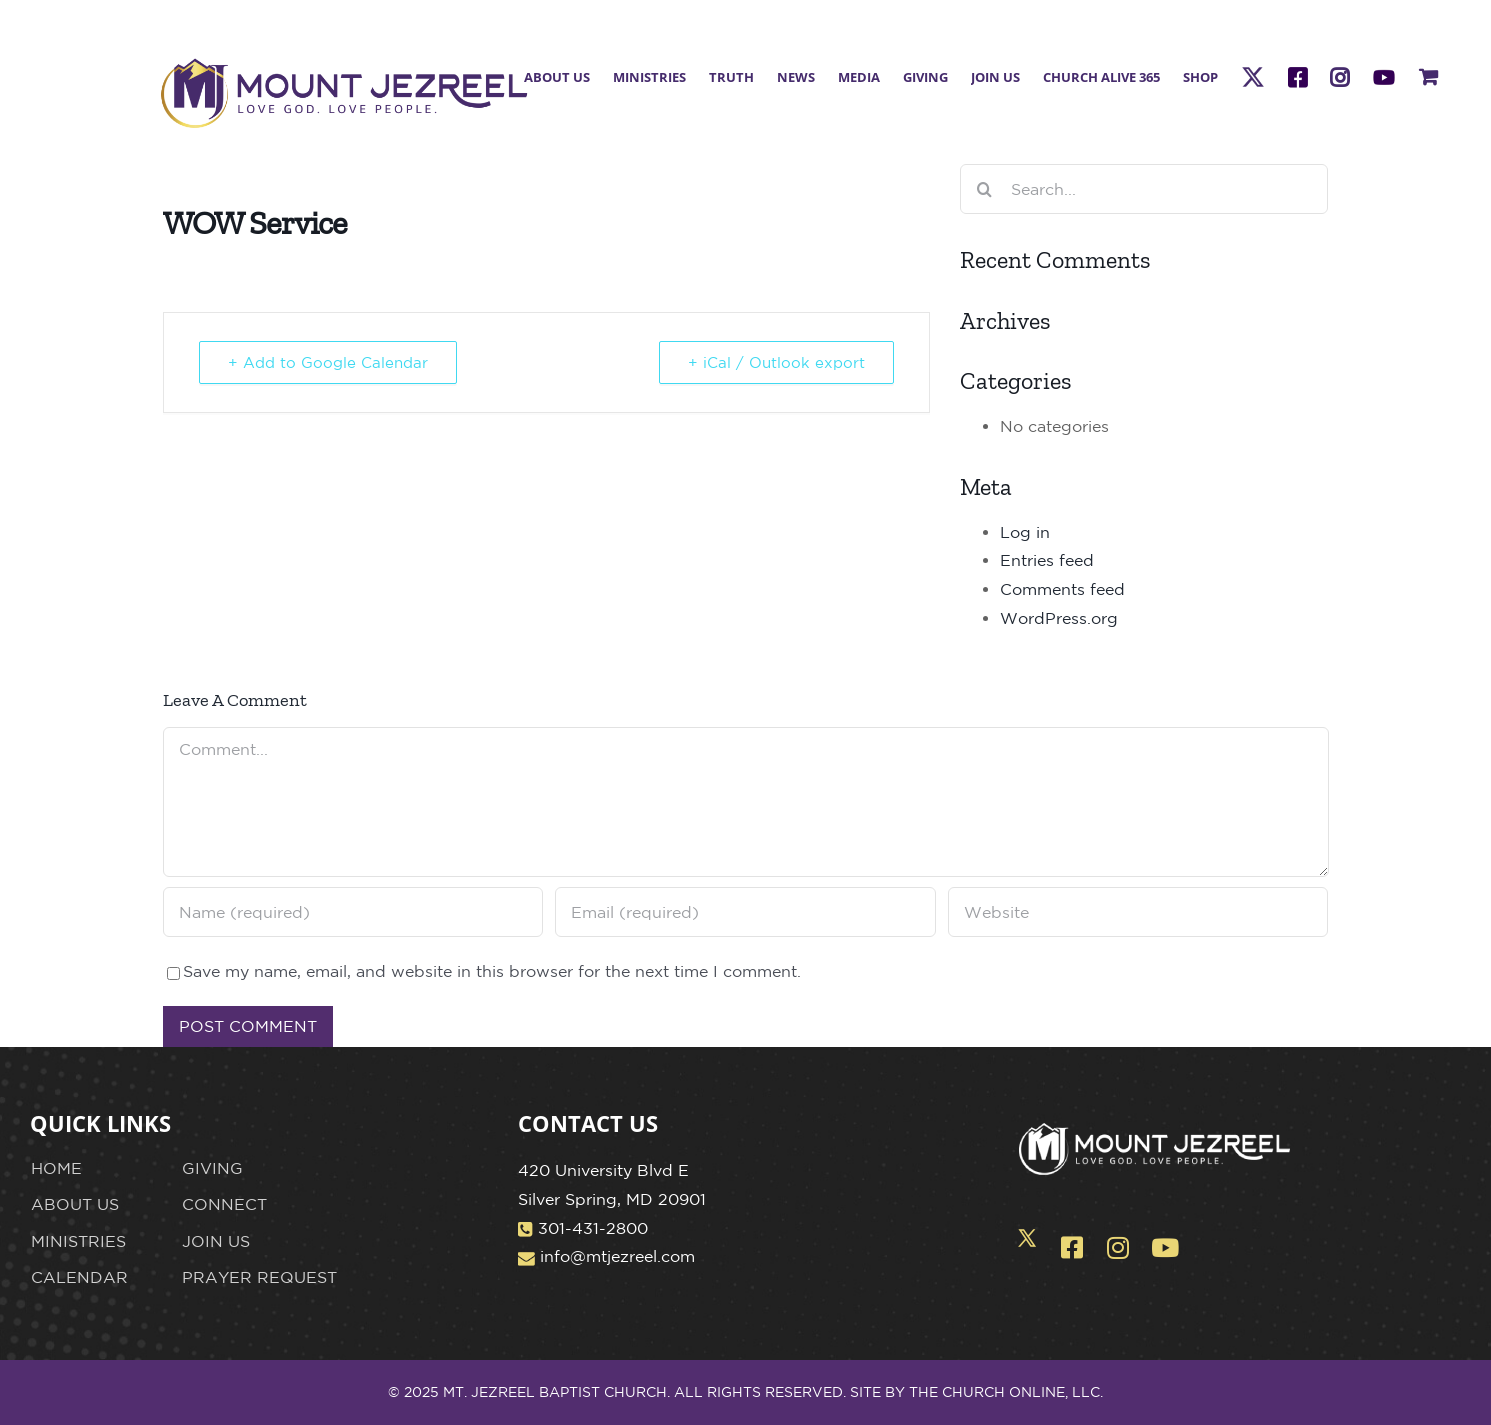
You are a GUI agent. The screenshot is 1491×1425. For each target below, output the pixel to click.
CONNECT (224, 1204)
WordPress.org (1059, 618)
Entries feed (1047, 560)
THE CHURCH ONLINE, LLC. (1006, 1392)
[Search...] (1144, 189)
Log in (1025, 532)
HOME (56, 1168)
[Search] (985, 189)
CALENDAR (79, 1277)
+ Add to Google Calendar (328, 362)
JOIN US (216, 1241)
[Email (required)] (745, 912)
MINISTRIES (78, 1241)
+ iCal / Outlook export (776, 362)
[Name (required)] (353, 912)
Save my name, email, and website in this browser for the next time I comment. (492, 971)
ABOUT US (75, 1204)
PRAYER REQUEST (259, 1277)
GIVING (212, 1168)
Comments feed (1062, 589)
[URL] (1138, 912)
